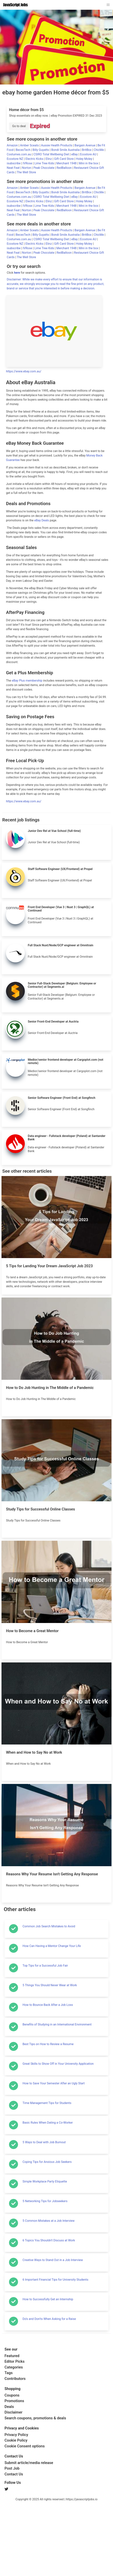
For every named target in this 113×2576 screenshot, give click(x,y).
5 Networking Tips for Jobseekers (45, 2201)
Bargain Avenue (85, 145)
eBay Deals (41, 520)
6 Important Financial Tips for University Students (55, 2279)
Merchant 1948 (66, 163)
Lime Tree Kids (44, 163)
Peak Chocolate (44, 168)
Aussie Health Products (57, 145)
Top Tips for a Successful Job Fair (45, 1965)
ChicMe (99, 150)
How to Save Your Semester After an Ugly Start (54, 2083)
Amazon (13, 145)
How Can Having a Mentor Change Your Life (52, 1946)
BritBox (87, 150)
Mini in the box (89, 163)
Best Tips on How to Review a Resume (48, 2044)
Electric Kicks (34, 159)
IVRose (28, 163)
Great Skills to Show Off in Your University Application (58, 2063)
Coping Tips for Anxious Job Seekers (47, 2162)
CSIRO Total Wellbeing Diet (51, 154)
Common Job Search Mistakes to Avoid (49, 1926)
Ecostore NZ (15, 159)
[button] (108, 5)
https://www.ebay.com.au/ (23, 371)
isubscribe (14, 163)
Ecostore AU (88, 154)
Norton (27, 168)
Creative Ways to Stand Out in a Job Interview (53, 2260)
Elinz (49, 159)
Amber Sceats (30, 145)
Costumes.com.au (19, 154)
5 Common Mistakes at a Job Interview (49, 2221)
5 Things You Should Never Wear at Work (50, 1985)
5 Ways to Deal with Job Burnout (44, 2142)
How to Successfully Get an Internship (48, 2299)
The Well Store (26, 172)
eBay (75, 154)
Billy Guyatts (41, 150)
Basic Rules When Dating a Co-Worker (48, 2122)
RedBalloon (64, 168)
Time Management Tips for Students (47, 2103)
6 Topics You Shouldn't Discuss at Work (49, 2240)
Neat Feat (13, 168)
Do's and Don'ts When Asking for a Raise (49, 2319)
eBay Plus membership (27, 680)
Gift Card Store (64, 159)
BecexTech (23, 150)
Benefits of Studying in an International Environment (57, 2024)
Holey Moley (84, 159)
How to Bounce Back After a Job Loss (48, 2005)
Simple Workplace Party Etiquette (45, 2181)
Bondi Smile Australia (66, 150)
